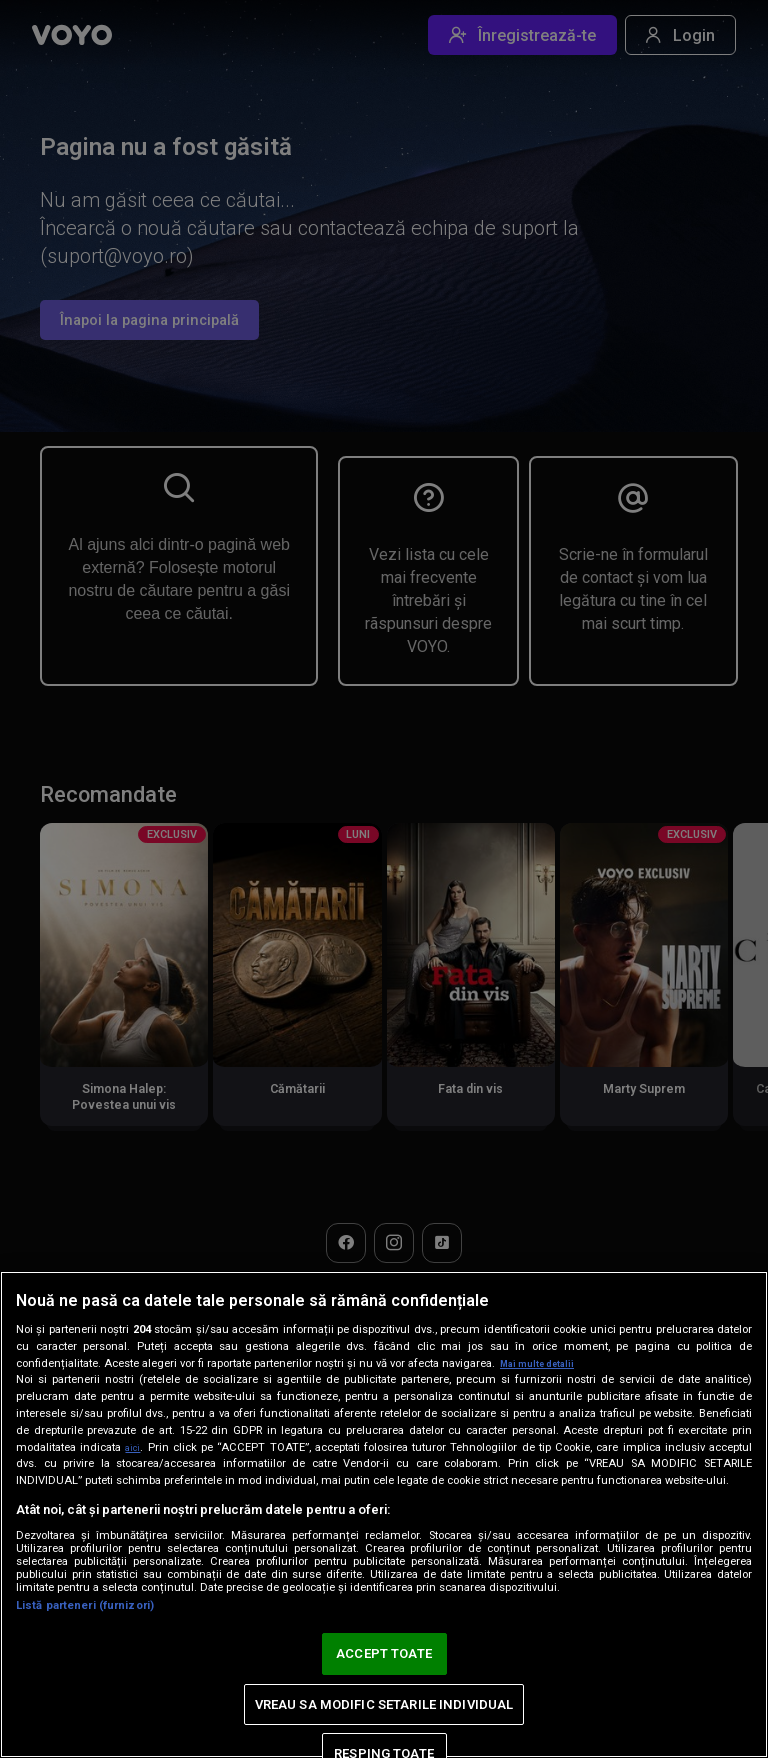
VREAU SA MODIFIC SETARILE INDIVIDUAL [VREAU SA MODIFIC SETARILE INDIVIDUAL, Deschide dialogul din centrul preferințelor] (384, 1704)
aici (135, 1447)
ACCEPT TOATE (384, 1653)
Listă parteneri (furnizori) (85, 1605)
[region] (384, 1514)
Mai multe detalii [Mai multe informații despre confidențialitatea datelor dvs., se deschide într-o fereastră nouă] (544, 1363)
